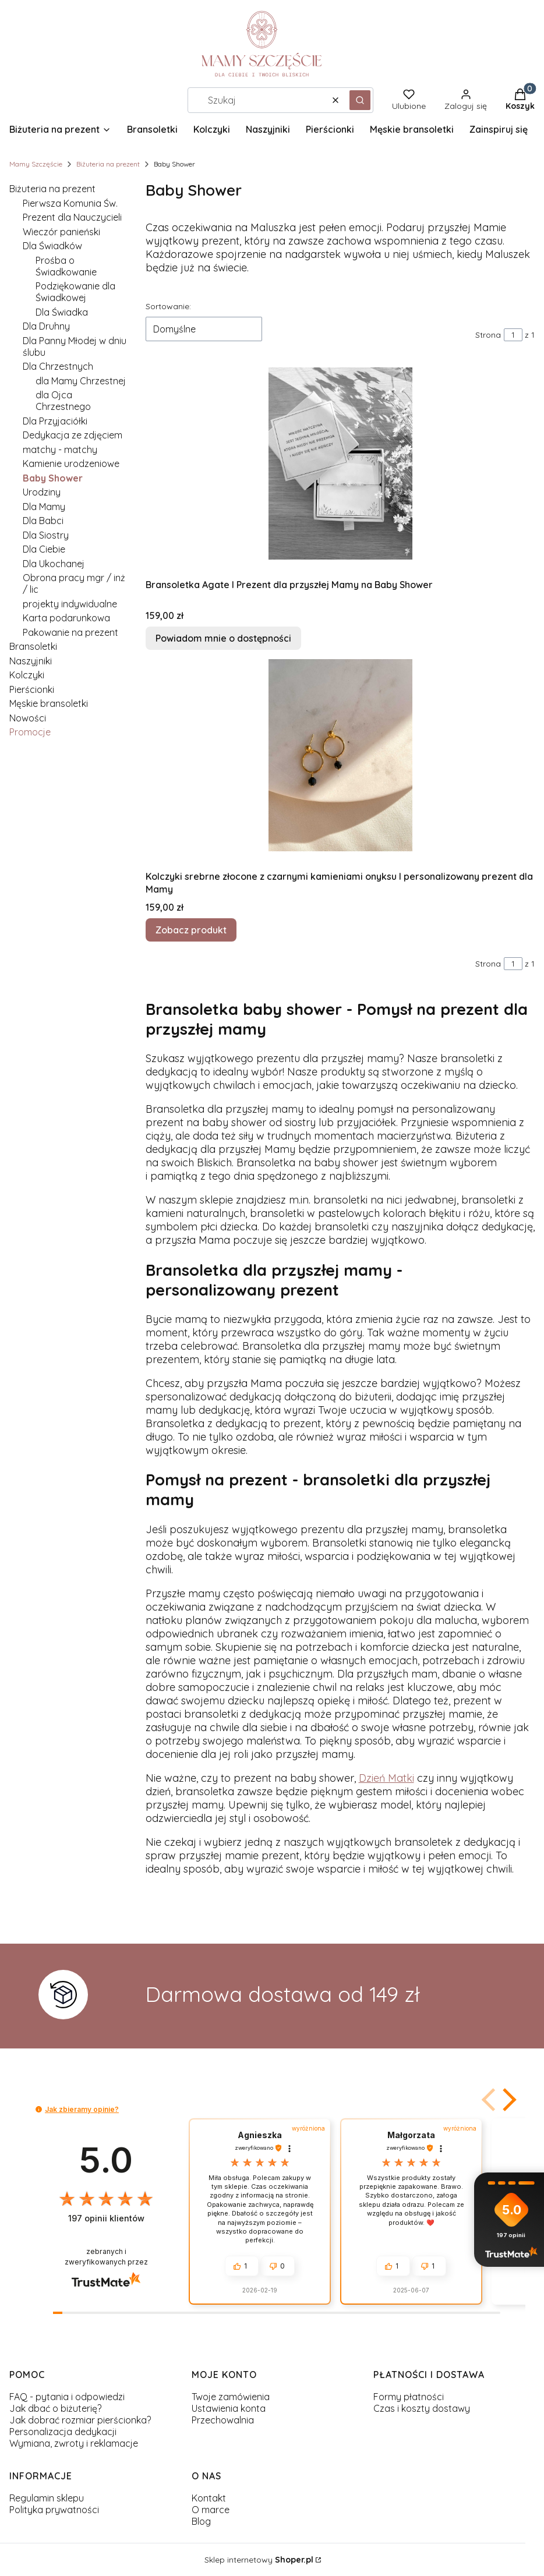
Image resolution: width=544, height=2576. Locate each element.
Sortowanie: (168, 306)
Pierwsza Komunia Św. (70, 203)
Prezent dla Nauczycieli (72, 217)
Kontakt (209, 2498)
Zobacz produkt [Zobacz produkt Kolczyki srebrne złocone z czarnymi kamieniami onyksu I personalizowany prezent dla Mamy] (191, 930)
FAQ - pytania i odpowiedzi (67, 2396)
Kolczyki (26, 675)
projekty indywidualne (70, 604)
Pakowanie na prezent (70, 632)
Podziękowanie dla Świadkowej (75, 291)
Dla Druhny (46, 326)
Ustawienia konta (229, 2408)
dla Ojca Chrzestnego (63, 400)
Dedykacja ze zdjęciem (72, 435)
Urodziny (42, 492)
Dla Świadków (52, 246)
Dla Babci (43, 520)
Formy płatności (408, 2396)
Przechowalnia (223, 2420)
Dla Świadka (62, 312)
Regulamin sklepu (46, 2498)
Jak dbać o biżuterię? (55, 2408)
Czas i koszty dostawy (421, 2408)
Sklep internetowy (258, 2559)
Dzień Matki (386, 1778)
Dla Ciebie (44, 549)
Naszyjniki (30, 661)
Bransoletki (33, 646)
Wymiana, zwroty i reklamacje (73, 2443)
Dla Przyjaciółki (55, 421)
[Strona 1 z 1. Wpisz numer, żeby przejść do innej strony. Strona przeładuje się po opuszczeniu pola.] (513, 334)
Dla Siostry (46, 535)
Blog (201, 2521)
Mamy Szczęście (35, 164)
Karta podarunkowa (66, 618)
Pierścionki (31, 689)
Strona (488, 335)
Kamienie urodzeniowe (71, 463)
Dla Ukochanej (53, 563)
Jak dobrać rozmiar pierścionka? (80, 2420)
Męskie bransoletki (48, 703)
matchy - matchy (60, 449)
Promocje (30, 732)
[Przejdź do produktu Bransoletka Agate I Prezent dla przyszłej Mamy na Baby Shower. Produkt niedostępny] (340, 463)
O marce (210, 2509)
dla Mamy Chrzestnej (81, 381)
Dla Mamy (44, 506)
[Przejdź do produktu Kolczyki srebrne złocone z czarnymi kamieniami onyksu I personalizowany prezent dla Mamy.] (340, 755)
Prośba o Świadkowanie (66, 266)
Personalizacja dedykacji (62, 2431)
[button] (359, 100)
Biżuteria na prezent (108, 164)
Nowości (27, 718)
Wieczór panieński (61, 232)
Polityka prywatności (54, 2509)
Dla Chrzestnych (58, 366)
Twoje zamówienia (231, 2396)
